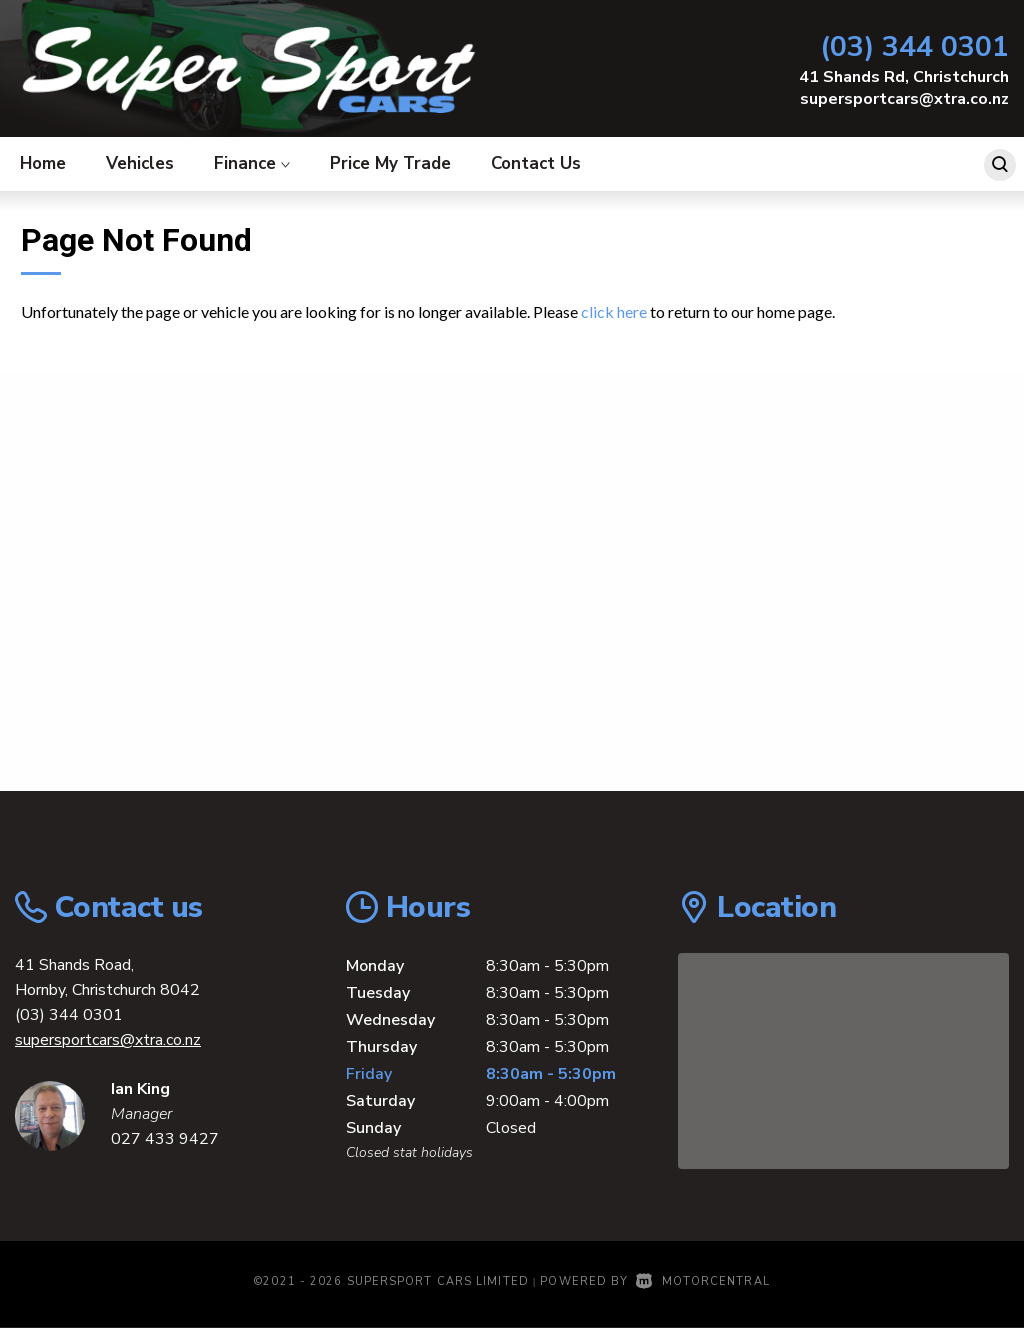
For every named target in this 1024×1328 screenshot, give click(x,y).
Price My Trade (390, 163)
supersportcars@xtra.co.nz (904, 99)
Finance (252, 163)
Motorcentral (702, 1281)
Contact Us (536, 163)
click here (614, 311)
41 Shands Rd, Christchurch (904, 77)
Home (43, 163)
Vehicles (140, 163)
